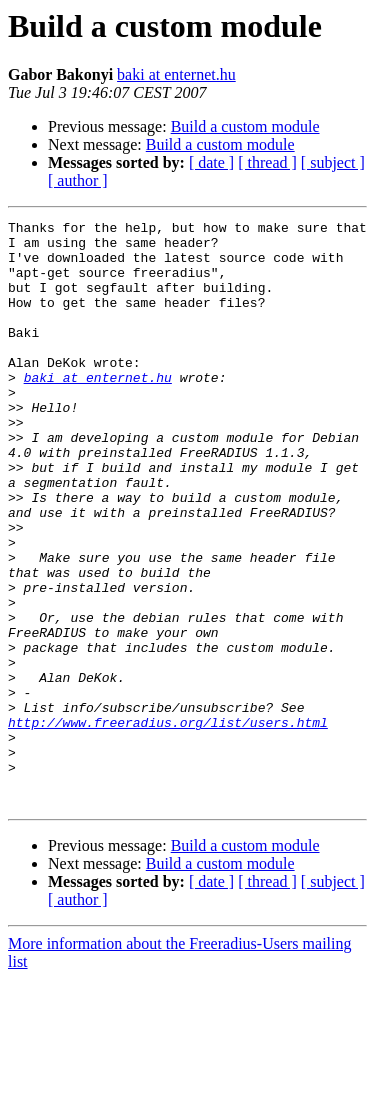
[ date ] (211, 162)
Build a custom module (245, 126)
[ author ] (78, 180)
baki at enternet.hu (176, 74)
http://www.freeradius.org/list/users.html (168, 824)
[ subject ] (333, 162)
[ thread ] (267, 162)
